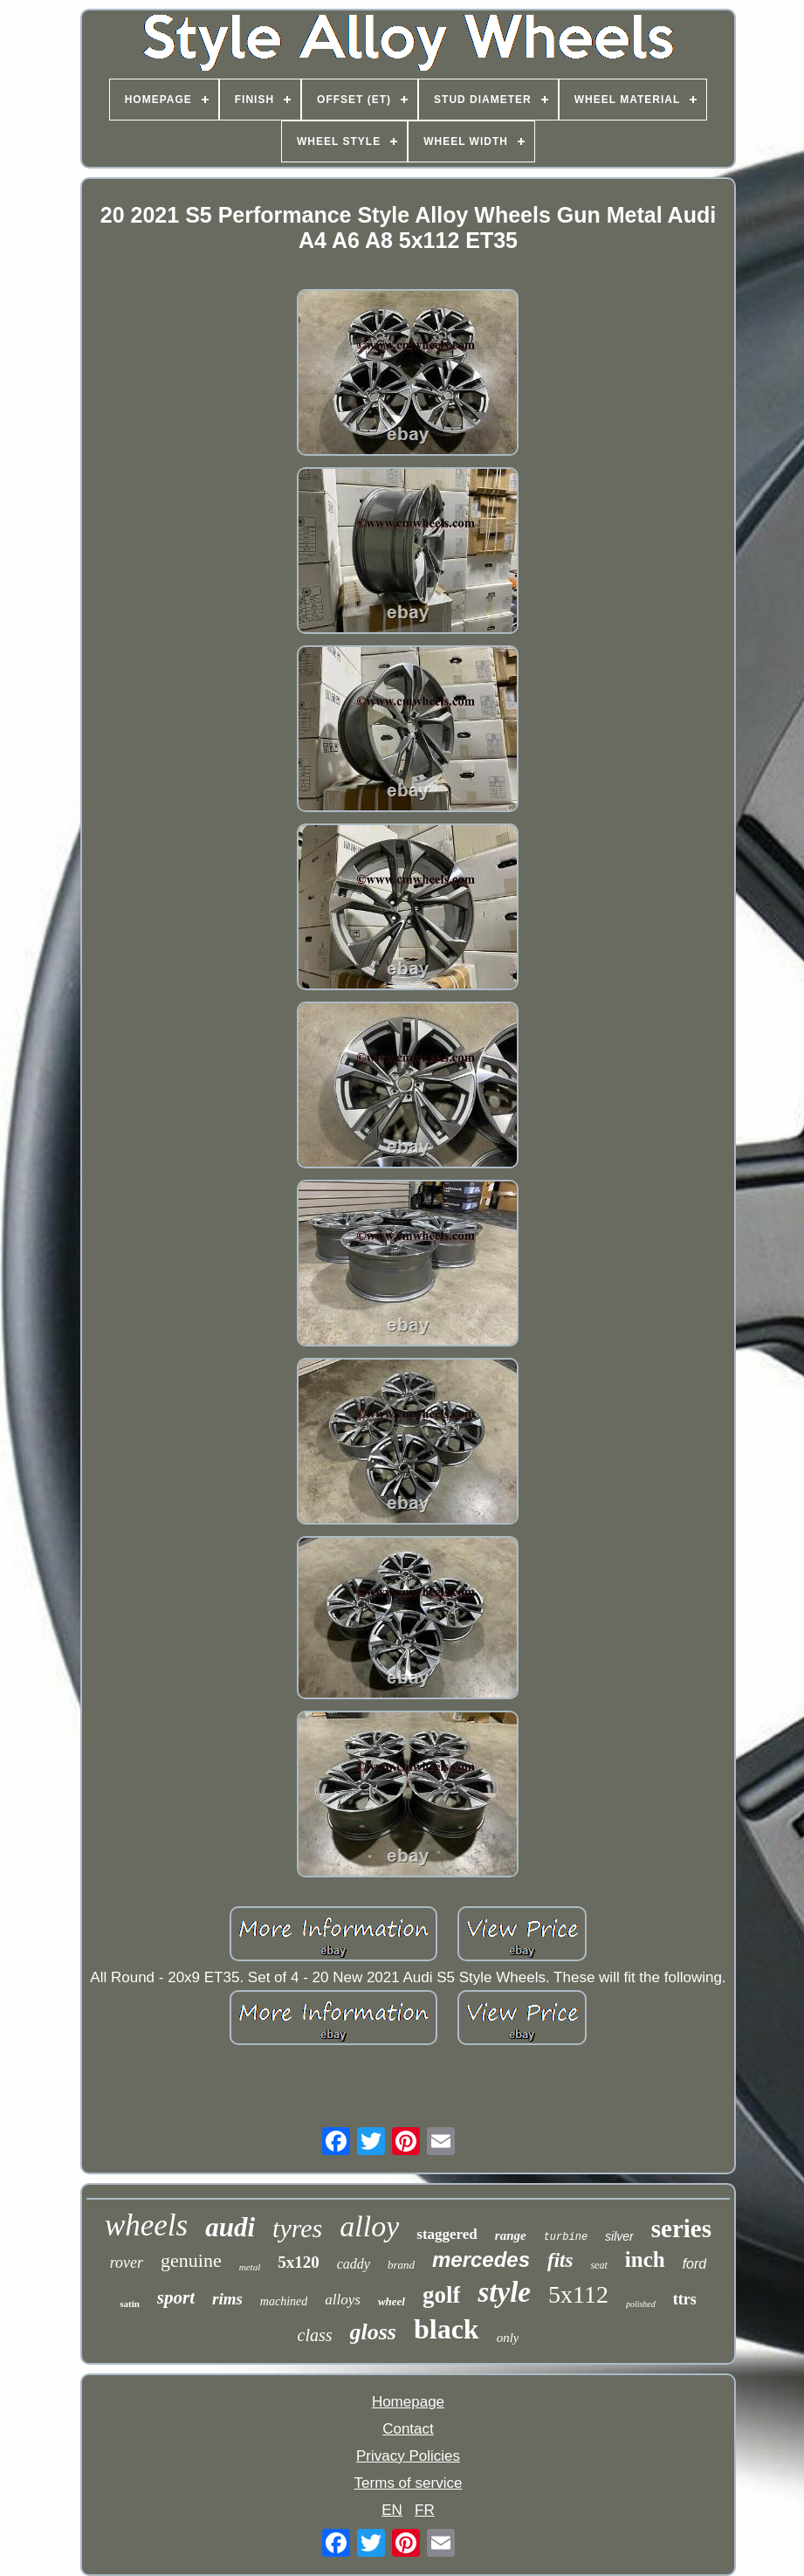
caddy (353, 2263)
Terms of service (408, 2483)
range (510, 2235)
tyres (297, 2228)
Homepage (408, 2401)
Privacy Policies (408, 2456)
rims (227, 2299)
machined (283, 2301)
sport (176, 2297)
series (681, 2228)
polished (641, 2304)
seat (598, 2265)
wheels (146, 2225)
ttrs (685, 2299)
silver (619, 2236)
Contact (408, 2429)
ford (695, 2263)
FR (425, 2510)
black (446, 2329)
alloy (369, 2226)
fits (560, 2260)
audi (230, 2227)
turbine (566, 2237)
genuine (191, 2260)
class (315, 2335)
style (504, 2292)
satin (130, 2303)
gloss (373, 2332)
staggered (447, 2234)
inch (645, 2259)
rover (126, 2262)
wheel (391, 2301)
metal (249, 2267)
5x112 (578, 2294)
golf (442, 2295)
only (508, 2338)
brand (401, 2264)
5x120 (299, 2262)
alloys (343, 2299)
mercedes (481, 2259)
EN (391, 2510)
